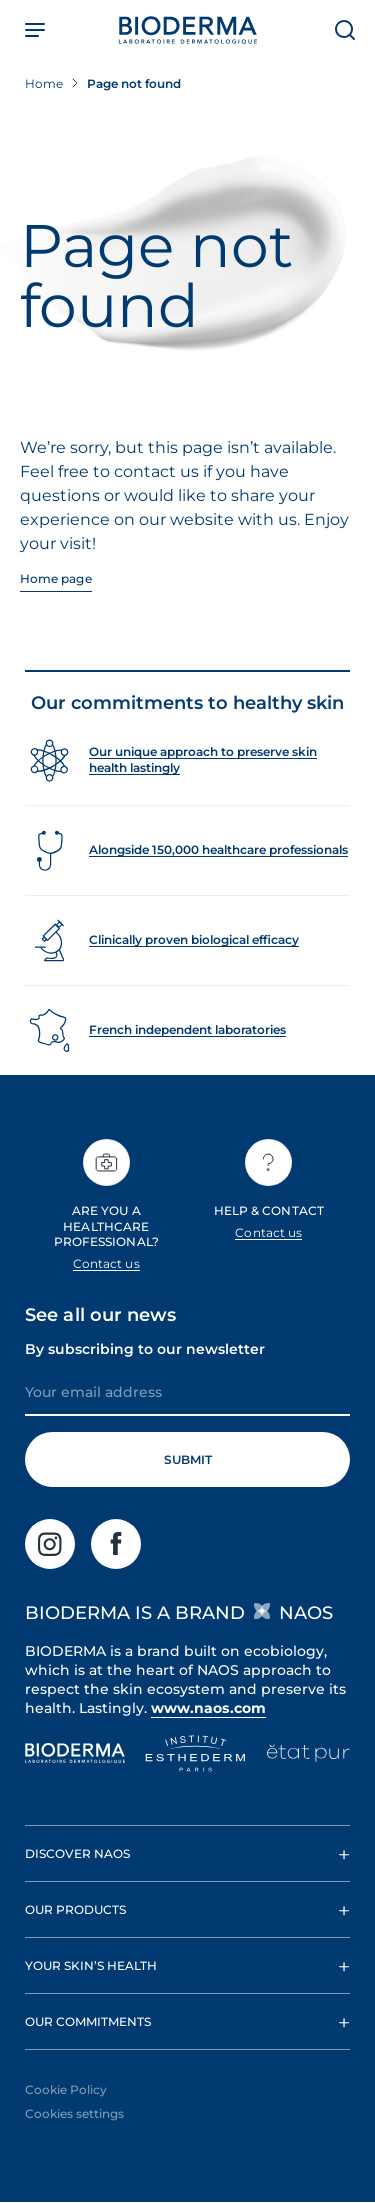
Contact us (106, 1263)
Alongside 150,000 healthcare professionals (218, 849)
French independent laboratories (187, 1029)
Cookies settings (74, 2113)
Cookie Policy (66, 2089)
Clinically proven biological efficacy (194, 939)
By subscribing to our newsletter (145, 1349)
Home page (56, 578)
